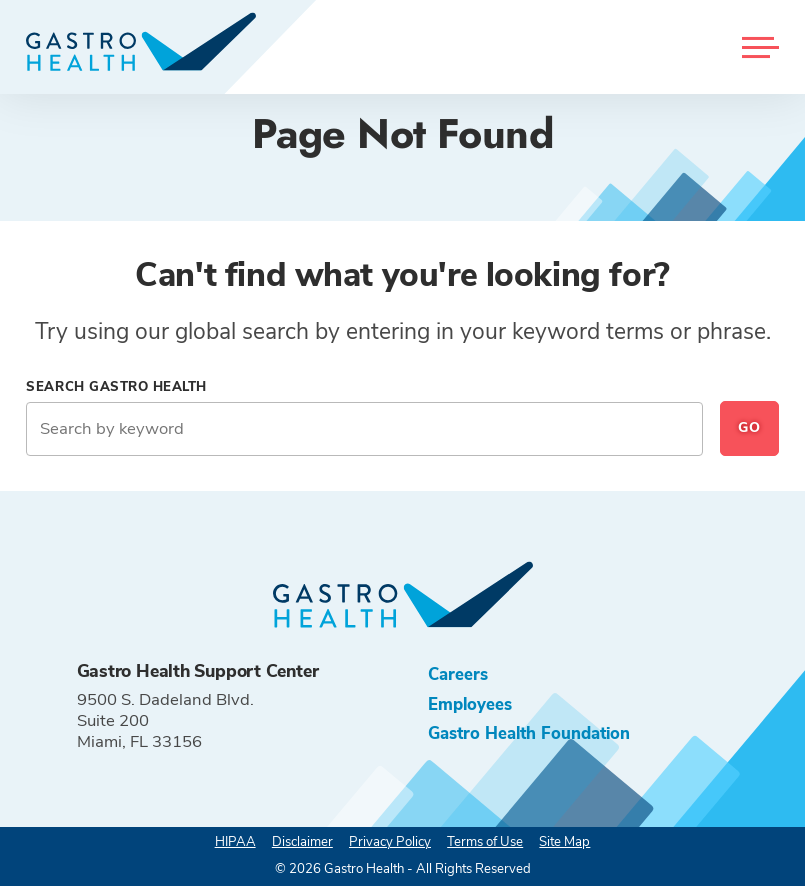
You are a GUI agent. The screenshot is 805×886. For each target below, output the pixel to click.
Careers (458, 674)
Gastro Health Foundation (529, 733)
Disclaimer (302, 842)
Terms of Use (485, 842)
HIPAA (235, 842)
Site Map (564, 842)
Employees (470, 704)
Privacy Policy (390, 842)
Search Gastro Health (116, 387)
